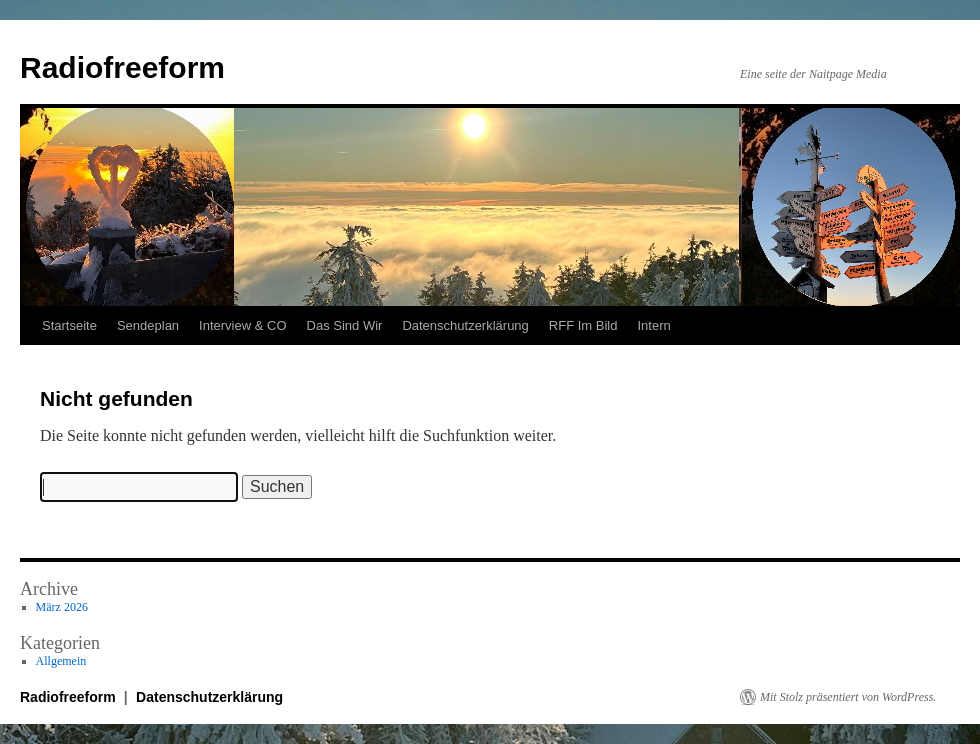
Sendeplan (148, 325)
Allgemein (61, 661)
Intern (653, 325)
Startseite (69, 325)
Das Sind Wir (345, 325)
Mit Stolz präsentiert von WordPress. (848, 697)
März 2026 (62, 607)
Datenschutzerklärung (465, 325)
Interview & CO (242, 325)
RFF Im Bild (583, 325)
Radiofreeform (122, 67)
